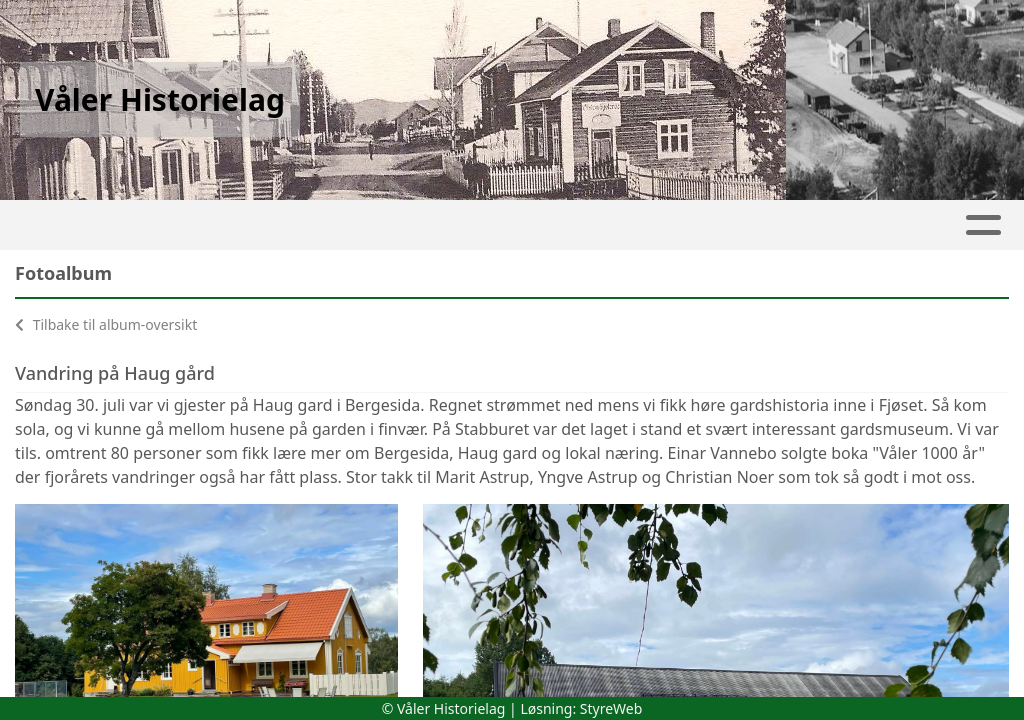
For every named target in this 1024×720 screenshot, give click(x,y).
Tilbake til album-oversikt (106, 324)
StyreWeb (611, 708)
